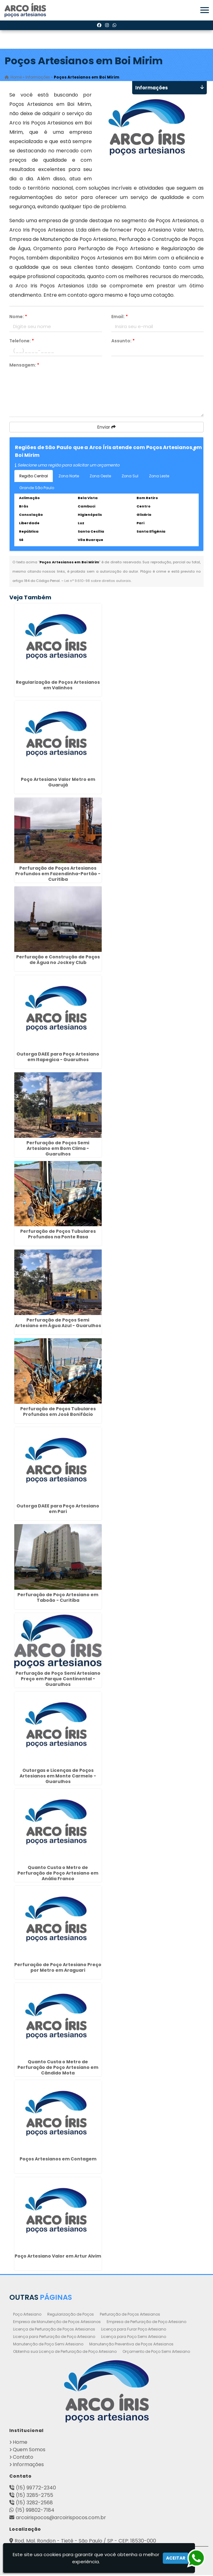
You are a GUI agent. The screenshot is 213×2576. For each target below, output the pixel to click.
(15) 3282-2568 (34, 2503)
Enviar (106, 428)
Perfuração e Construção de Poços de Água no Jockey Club (58, 960)
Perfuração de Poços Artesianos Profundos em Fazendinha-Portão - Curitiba (57, 874)
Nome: (18, 317)
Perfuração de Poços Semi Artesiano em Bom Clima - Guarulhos (57, 1149)
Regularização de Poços (70, 2315)
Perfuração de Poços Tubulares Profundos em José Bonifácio (58, 1412)
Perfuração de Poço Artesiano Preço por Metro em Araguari (57, 1968)
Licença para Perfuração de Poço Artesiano (54, 2337)
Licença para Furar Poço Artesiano (133, 2330)
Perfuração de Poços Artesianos (130, 2315)
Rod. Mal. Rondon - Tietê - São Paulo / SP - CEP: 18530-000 (85, 2541)
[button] (204, 10)
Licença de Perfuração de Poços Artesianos (54, 2330)
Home (20, 2443)
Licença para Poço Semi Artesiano (133, 2337)
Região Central (33, 477)
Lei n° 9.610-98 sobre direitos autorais (97, 581)
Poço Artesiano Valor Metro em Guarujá (58, 783)
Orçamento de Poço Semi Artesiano (156, 2352)
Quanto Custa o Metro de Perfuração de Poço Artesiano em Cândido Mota (57, 2068)
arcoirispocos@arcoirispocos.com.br (61, 2518)
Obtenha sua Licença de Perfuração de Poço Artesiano (65, 2352)
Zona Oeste (100, 477)
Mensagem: (24, 366)
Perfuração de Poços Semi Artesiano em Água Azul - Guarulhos (58, 1324)
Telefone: (21, 342)
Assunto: (123, 342)
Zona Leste (159, 477)
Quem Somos (29, 2450)
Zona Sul (130, 477)
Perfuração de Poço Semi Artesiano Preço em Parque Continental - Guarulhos (58, 1679)
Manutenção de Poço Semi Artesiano (48, 2345)
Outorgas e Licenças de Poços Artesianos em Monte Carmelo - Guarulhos (58, 1777)
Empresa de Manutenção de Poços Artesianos (57, 2322)
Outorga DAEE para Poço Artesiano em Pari (57, 1509)
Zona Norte (68, 477)
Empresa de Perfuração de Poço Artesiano (146, 2322)
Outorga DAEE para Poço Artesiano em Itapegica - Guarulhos (57, 1058)
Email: (119, 317)
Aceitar (175, 2558)
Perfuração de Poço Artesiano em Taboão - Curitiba (57, 1598)
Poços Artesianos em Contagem (58, 2160)
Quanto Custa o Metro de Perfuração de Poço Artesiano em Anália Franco (57, 1874)
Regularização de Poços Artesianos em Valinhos (58, 686)
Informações (28, 2465)
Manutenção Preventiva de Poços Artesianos (131, 2345)
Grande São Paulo (36, 488)
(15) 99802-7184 (34, 2511)
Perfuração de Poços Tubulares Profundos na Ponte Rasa (58, 1235)
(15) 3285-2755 (34, 2496)
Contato (23, 2457)
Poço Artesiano (27, 2315)
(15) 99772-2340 (36, 2488)
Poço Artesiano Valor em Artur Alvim (58, 2257)
